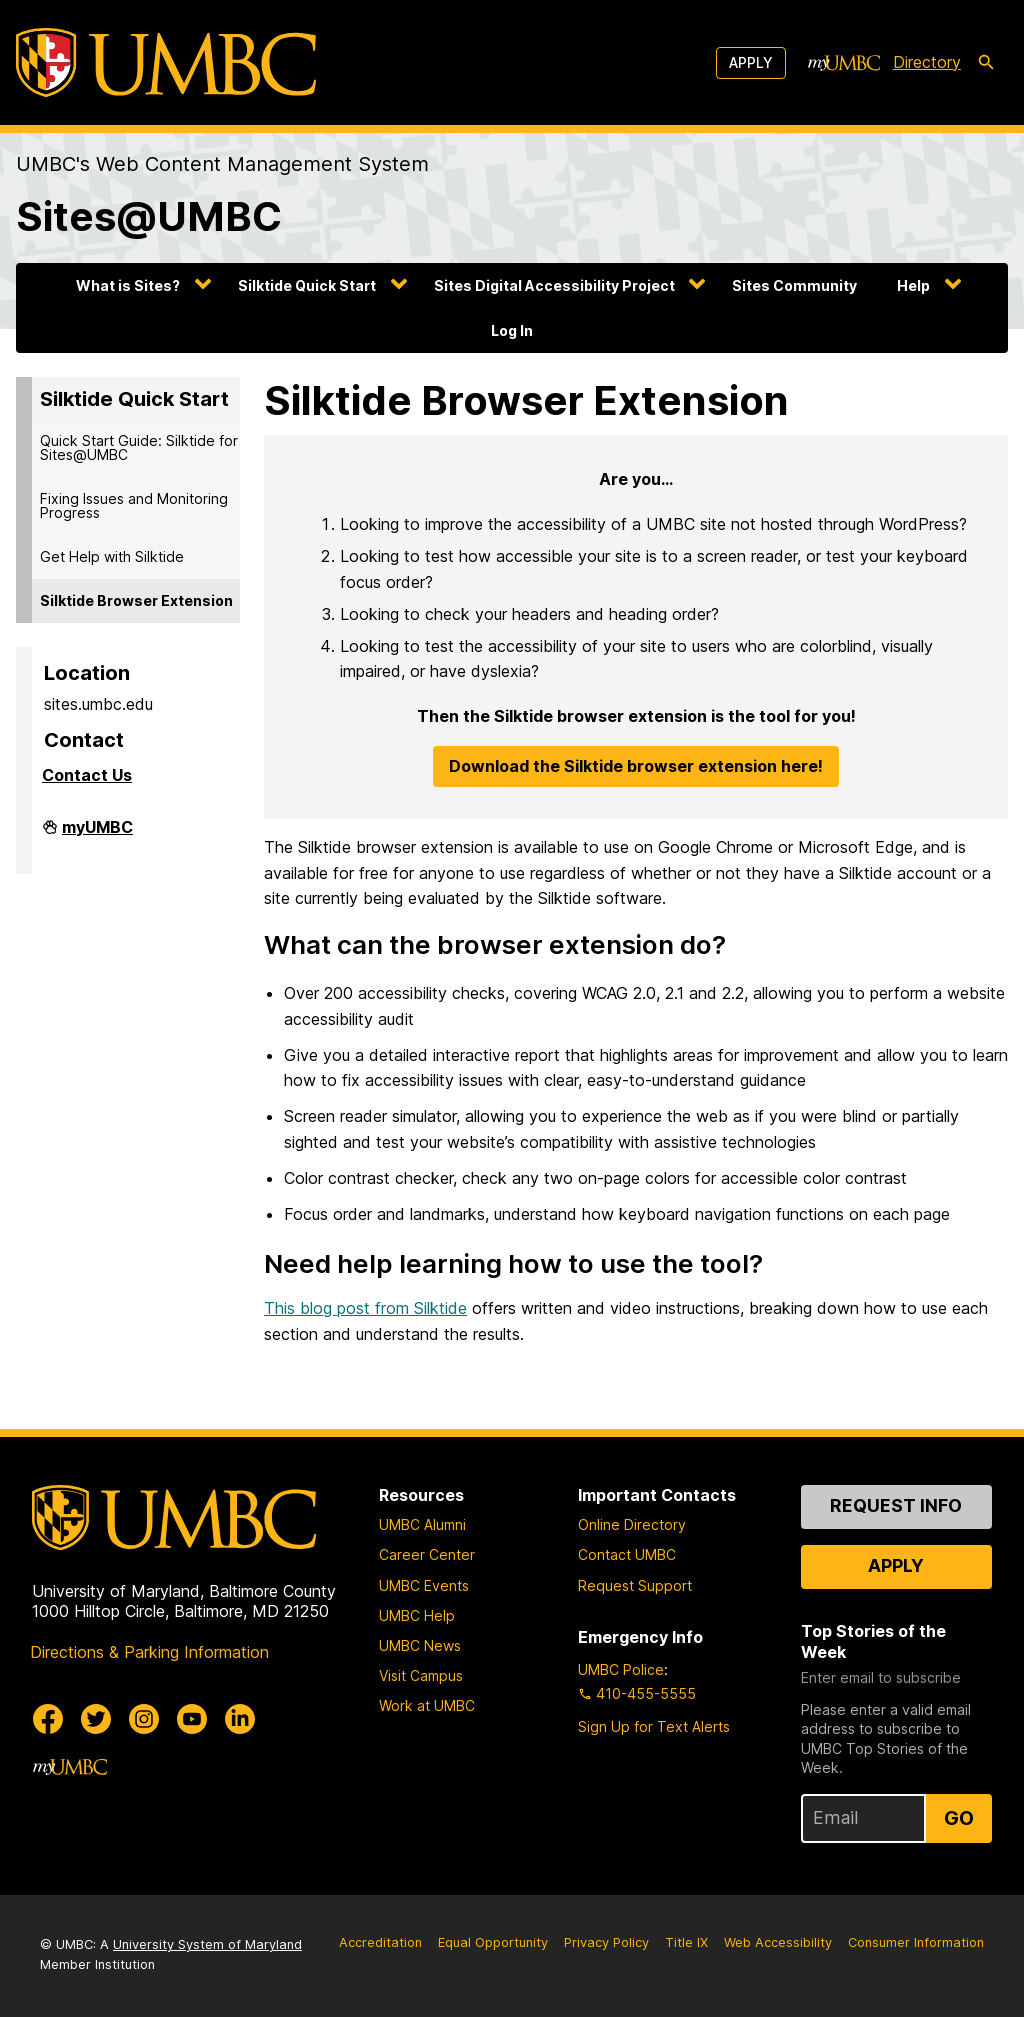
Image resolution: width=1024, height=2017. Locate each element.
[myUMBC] (844, 63)
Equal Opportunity (493, 1942)
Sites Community (794, 285)
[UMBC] (166, 62)
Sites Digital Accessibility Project (554, 285)
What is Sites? (128, 285)
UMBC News (420, 1645)
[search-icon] (986, 63)
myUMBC (97, 833)
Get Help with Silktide (112, 556)
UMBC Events (424, 1585)
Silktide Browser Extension (136, 600)
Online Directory (632, 1524)
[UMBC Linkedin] (240, 1719)
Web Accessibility (778, 1942)
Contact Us (87, 775)
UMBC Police (621, 1669)
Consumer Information (916, 1942)
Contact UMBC (627, 1554)
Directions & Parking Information (149, 1652)
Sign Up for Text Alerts (654, 1726)
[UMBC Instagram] (144, 1719)
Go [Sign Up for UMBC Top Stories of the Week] (959, 1818)
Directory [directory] (927, 62)
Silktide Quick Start (307, 285)
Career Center (427, 1554)
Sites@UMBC (149, 216)
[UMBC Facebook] (48, 1719)
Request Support (635, 1585)
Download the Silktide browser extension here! (636, 766)
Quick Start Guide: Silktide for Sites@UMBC (139, 447)
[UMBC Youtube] (192, 1719)
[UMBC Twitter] (96, 1719)
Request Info (896, 1505)
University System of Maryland (207, 1944)
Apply (751, 62)
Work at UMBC (427, 1705)
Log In (512, 330)
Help (913, 285)
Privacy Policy (606, 1942)
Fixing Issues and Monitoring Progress (134, 505)
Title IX (686, 1942)
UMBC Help (417, 1615)
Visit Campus (421, 1675)
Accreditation (380, 1942)
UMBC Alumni (422, 1524)
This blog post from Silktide (365, 1308)
